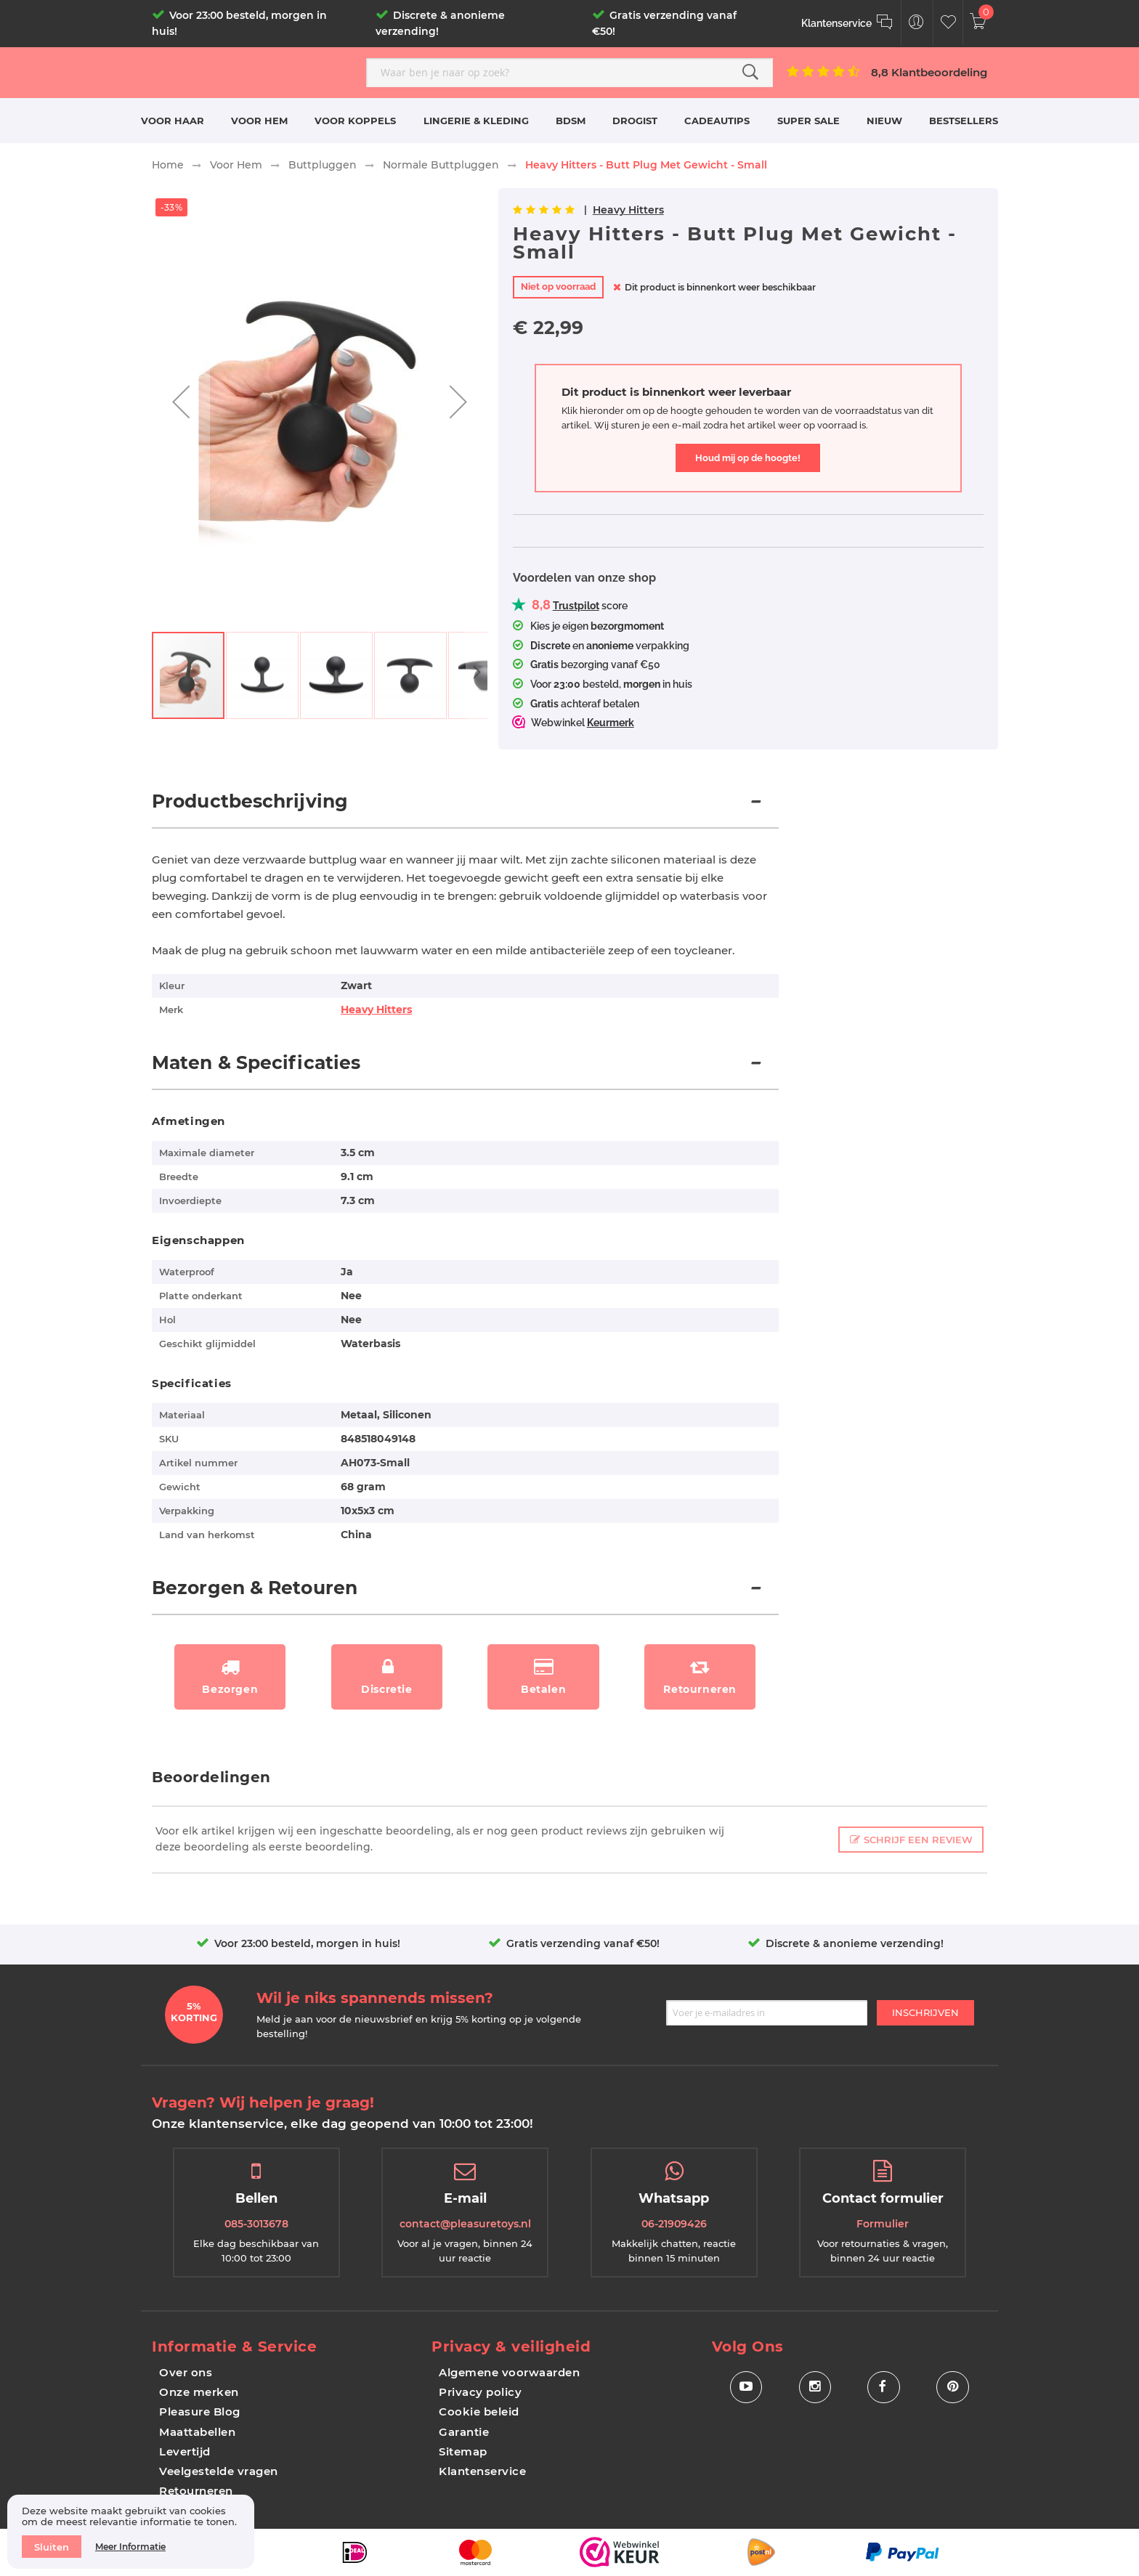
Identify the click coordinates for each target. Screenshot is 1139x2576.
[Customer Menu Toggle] (916, 23)
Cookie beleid (479, 2411)
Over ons (185, 2372)
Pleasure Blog (199, 2411)
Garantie (464, 2432)
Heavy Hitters (628, 209)
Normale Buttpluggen (441, 164)
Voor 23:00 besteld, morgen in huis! (307, 1943)
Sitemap (463, 2451)
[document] (131, 2532)
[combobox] (569, 72)
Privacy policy (480, 2392)
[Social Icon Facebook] (883, 2387)
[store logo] (253, 71)
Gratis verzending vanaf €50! (583, 1943)
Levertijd (185, 2451)
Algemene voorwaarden (509, 2372)
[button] (181, 402)
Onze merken (199, 2392)
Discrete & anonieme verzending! (855, 1943)
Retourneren (196, 2491)
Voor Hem (236, 164)
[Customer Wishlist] (948, 23)
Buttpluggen (322, 164)
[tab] (465, 809)
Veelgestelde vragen (218, 2471)
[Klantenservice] (847, 23)
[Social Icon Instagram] (814, 2387)
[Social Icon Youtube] (745, 2387)
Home (168, 164)
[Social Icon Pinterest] (952, 2387)
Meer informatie (130, 2546)
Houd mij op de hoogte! (747, 457)
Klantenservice (482, 2471)
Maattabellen (197, 2432)
